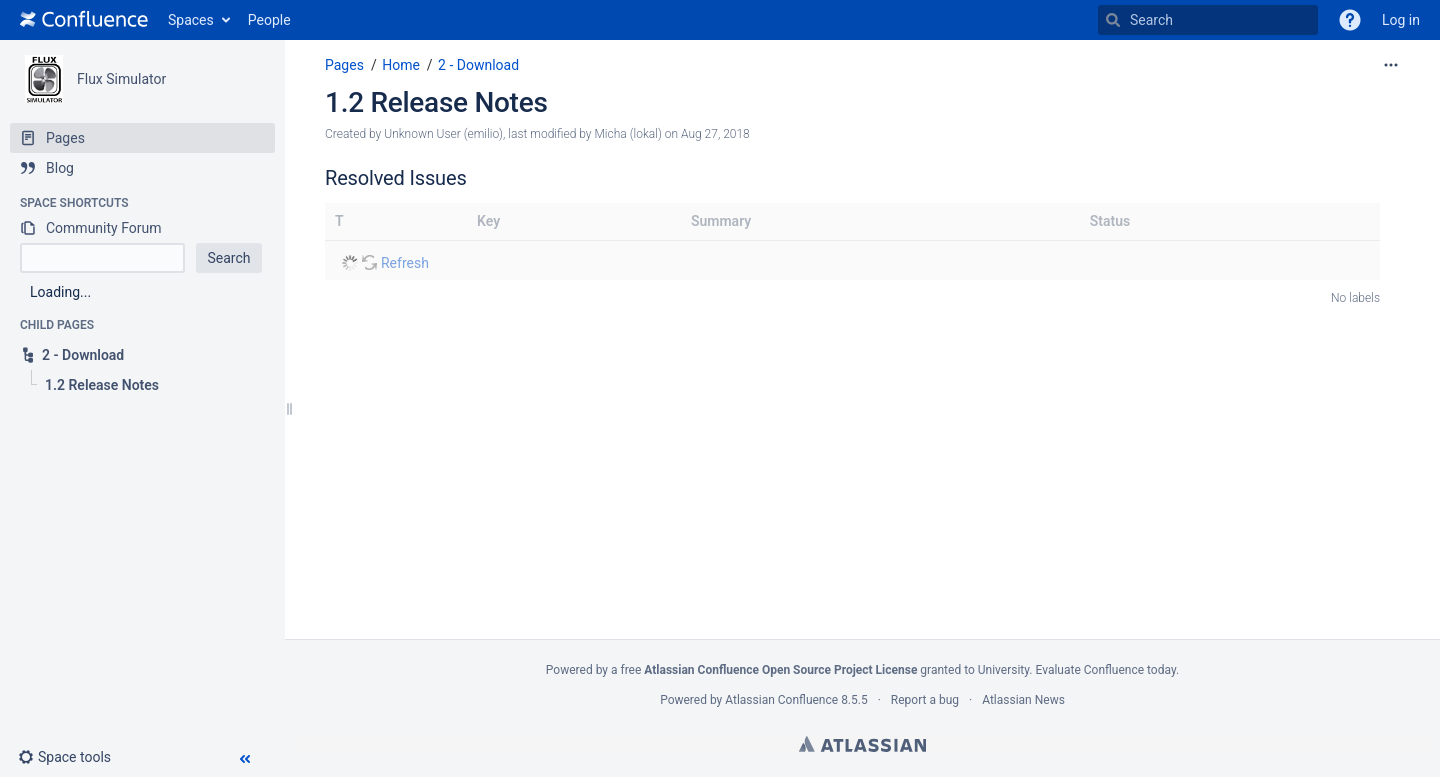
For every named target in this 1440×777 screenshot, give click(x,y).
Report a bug (925, 700)
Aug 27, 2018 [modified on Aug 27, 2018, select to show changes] (715, 134)
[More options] (1391, 65)
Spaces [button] (191, 20)
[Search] (1113, 20)
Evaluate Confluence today (1105, 670)
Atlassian (862, 744)
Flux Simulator (121, 79)
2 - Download (478, 65)
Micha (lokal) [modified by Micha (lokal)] (627, 134)
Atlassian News (1023, 700)
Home (401, 65)
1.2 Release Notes (436, 102)
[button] (1350, 20)
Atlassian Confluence (781, 700)
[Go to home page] (84, 20)
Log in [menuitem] (1401, 20)
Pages (344, 65)
